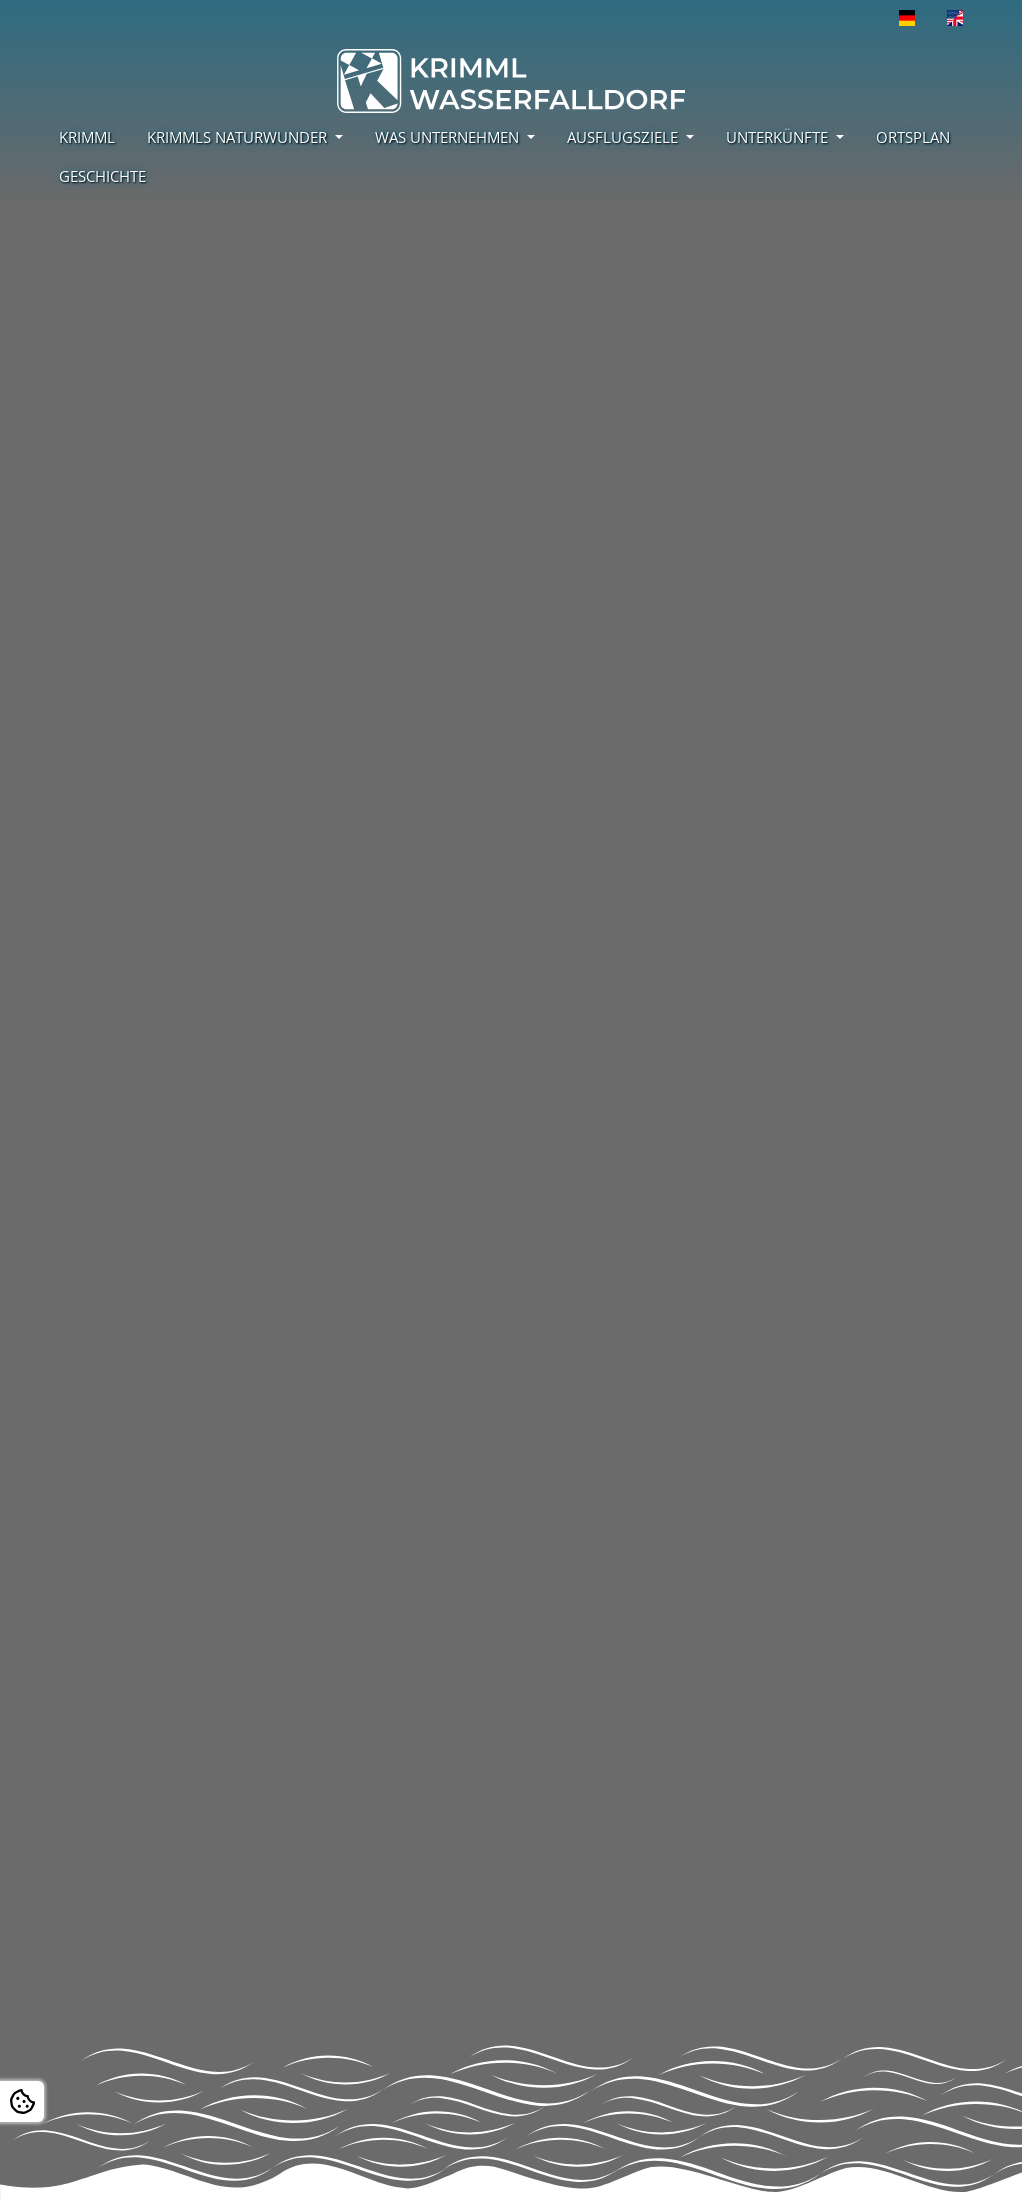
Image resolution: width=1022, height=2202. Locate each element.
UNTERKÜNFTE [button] (779, 137)
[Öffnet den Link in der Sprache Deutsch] (907, 18)
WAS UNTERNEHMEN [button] (449, 137)
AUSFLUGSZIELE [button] (624, 137)
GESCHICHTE (102, 176)
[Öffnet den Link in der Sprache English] (955, 18)
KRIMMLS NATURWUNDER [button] (239, 137)
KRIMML (87, 137)
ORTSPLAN (913, 137)
